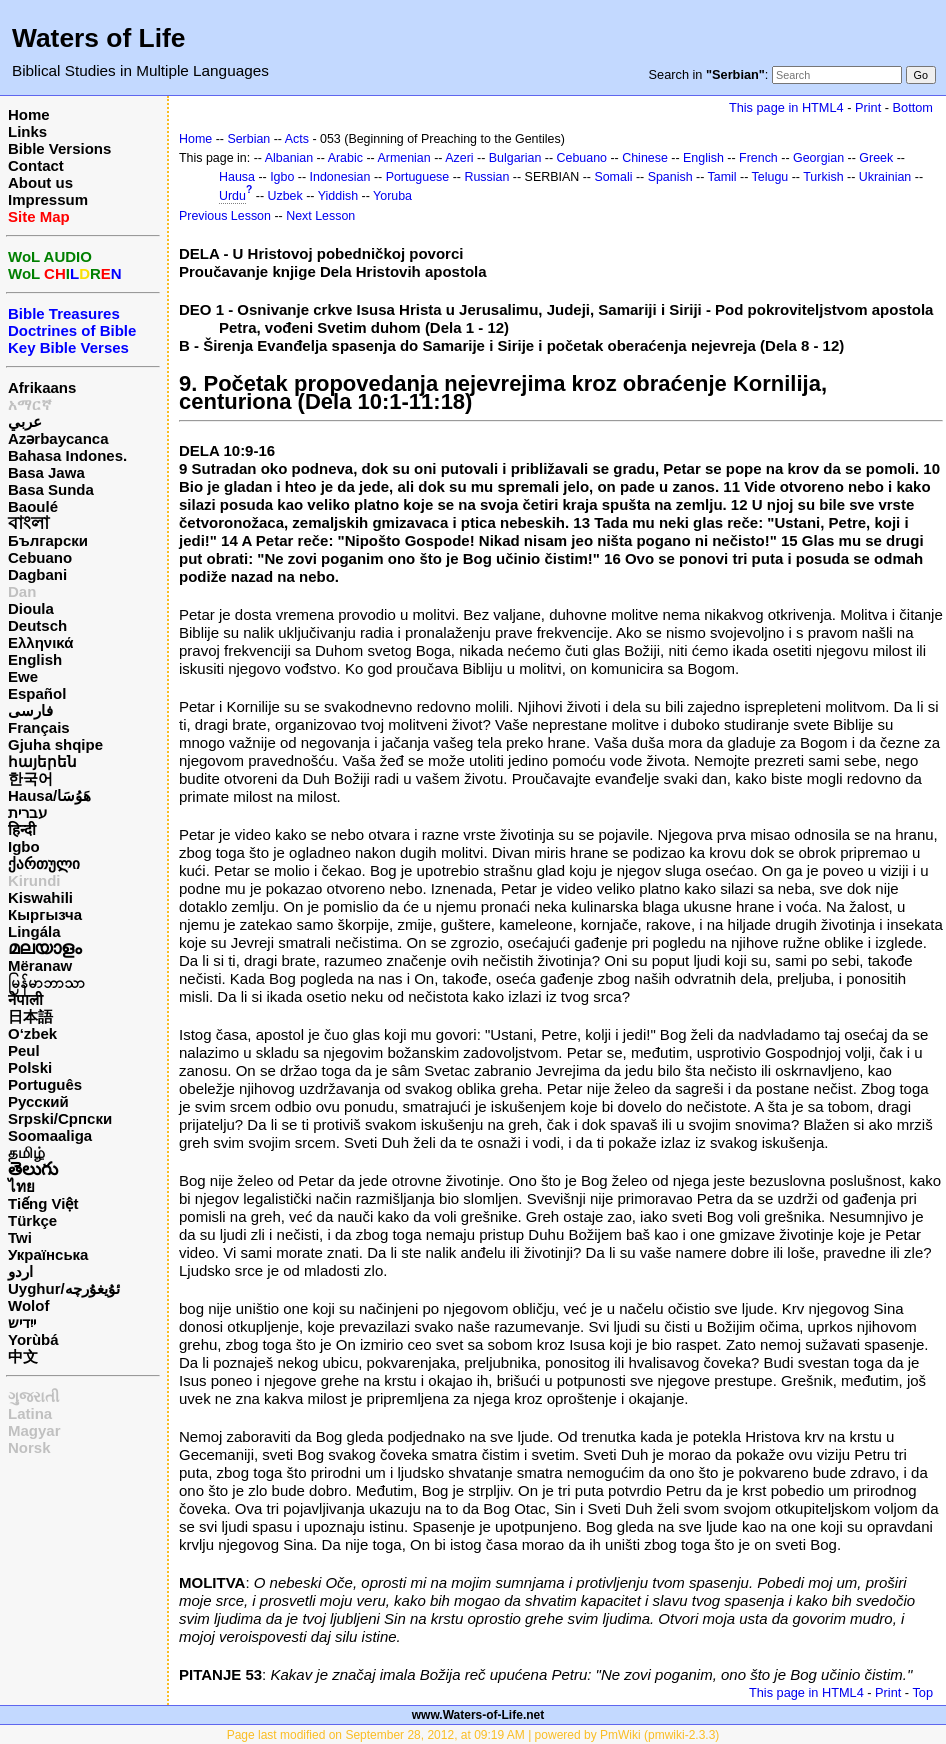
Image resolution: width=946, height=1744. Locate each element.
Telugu (770, 177)
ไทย (21, 1186)
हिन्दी (22, 829)
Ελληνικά (40, 642)
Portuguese (418, 177)
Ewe (23, 676)
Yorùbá (33, 1339)
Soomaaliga (50, 1135)
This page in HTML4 (786, 107)
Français (39, 727)
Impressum (48, 199)
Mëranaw (40, 965)
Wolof (28, 1305)
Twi (20, 1237)
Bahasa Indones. (67, 455)
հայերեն (42, 761)
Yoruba (392, 196)
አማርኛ (30, 404)
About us (40, 182)
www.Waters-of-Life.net (478, 1715)
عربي (25, 421)
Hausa (237, 177)
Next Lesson (320, 216)
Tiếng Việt (43, 1203)
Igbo (24, 846)
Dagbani (37, 574)
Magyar (34, 1430)
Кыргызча (45, 914)
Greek (876, 158)
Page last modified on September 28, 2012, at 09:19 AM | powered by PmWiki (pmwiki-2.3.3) (473, 1735)
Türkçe (32, 1220)
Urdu (232, 196)
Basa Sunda (51, 489)
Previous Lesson (225, 216)
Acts (297, 139)
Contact (36, 165)
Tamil (722, 177)
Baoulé (33, 506)
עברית (27, 812)
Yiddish (338, 196)
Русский (38, 1101)
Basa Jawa (46, 472)
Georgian (818, 158)
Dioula (31, 608)
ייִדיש (22, 1322)
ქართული (44, 863)
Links (27, 131)
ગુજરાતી (33, 1396)
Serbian (248, 139)
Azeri (459, 158)
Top (922, 1692)
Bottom (913, 107)
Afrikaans (42, 387)
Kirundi (34, 880)
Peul (24, 1050)
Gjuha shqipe (55, 744)
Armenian (403, 158)
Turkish (823, 177)
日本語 (30, 1016)
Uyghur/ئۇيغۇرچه (64, 1288)
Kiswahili (40, 897)
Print (868, 107)
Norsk (29, 1447)
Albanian (289, 158)
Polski (30, 1067)
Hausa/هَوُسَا (49, 795)
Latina (30, 1413)
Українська (48, 1254)
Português (45, 1084)
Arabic (345, 158)
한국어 (30, 778)
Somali (613, 177)
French (758, 158)
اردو (20, 1271)
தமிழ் (26, 1152)
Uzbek (285, 196)
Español (37, 693)
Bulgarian (515, 158)
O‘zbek (32, 1033)
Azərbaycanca (58, 438)
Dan (22, 591)
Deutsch (37, 625)
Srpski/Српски (60, 1118)
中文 (23, 1356)
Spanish (670, 177)
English (35, 659)
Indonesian (340, 177)
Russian (486, 177)
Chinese (645, 158)
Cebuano (40, 557)
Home (29, 114)
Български (48, 540)
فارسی (30, 710)
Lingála (34, 931)
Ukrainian (885, 177)
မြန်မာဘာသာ (46, 982)
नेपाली (25, 999)
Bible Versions (59, 148)
